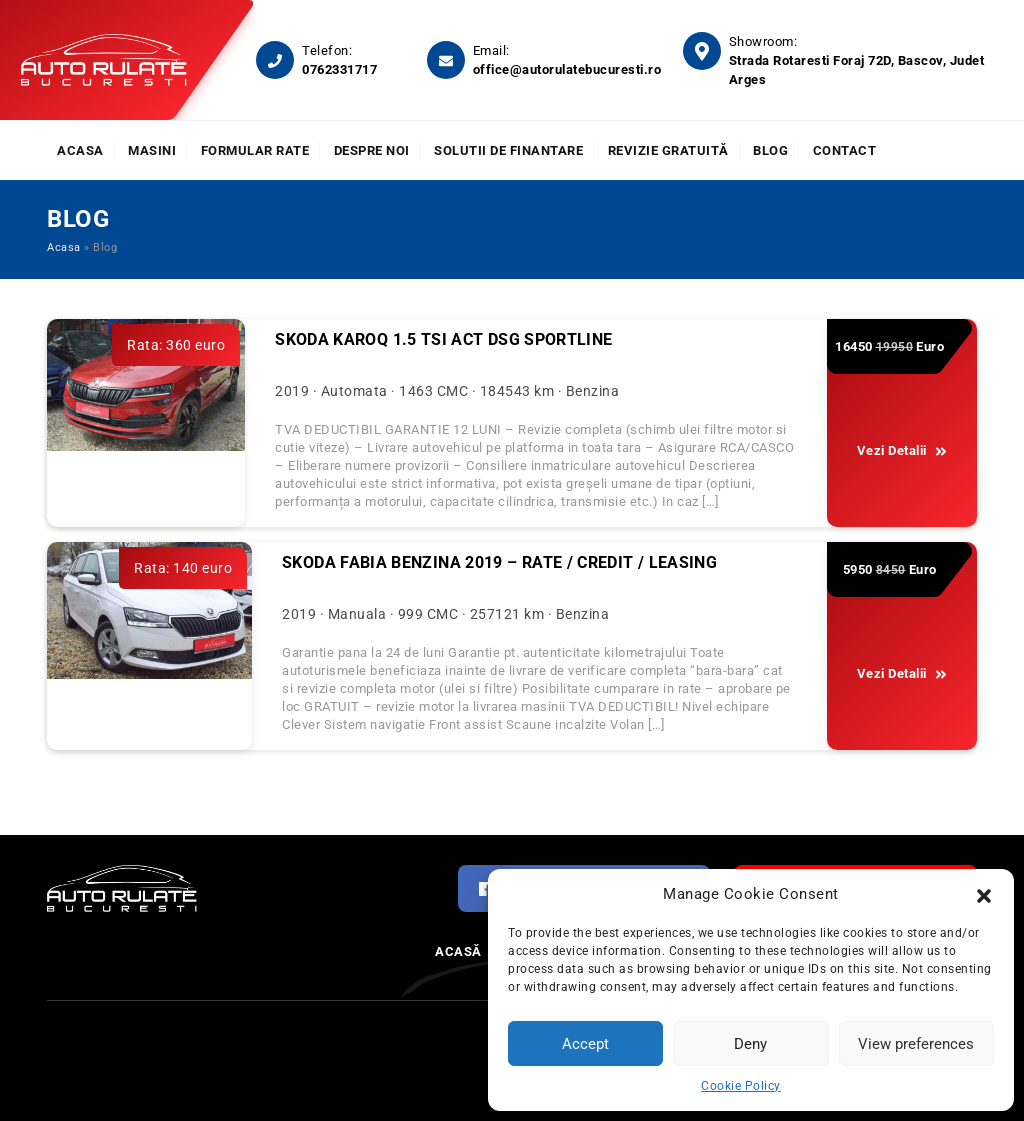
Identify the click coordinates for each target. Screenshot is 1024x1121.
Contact (845, 150)
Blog (770, 150)
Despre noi (372, 150)
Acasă (458, 951)
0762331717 (339, 69)
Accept (585, 1044)
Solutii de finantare (508, 150)
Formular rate (255, 150)
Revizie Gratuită (668, 150)
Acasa (80, 150)
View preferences (916, 1044)
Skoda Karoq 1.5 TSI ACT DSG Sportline (443, 339)
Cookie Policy (741, 1086)
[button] (984, 894)
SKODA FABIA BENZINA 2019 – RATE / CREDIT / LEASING (499, 562)
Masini (152, 150)
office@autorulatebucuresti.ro (567, 69)
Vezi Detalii (902, 451)
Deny (750, 1044)
